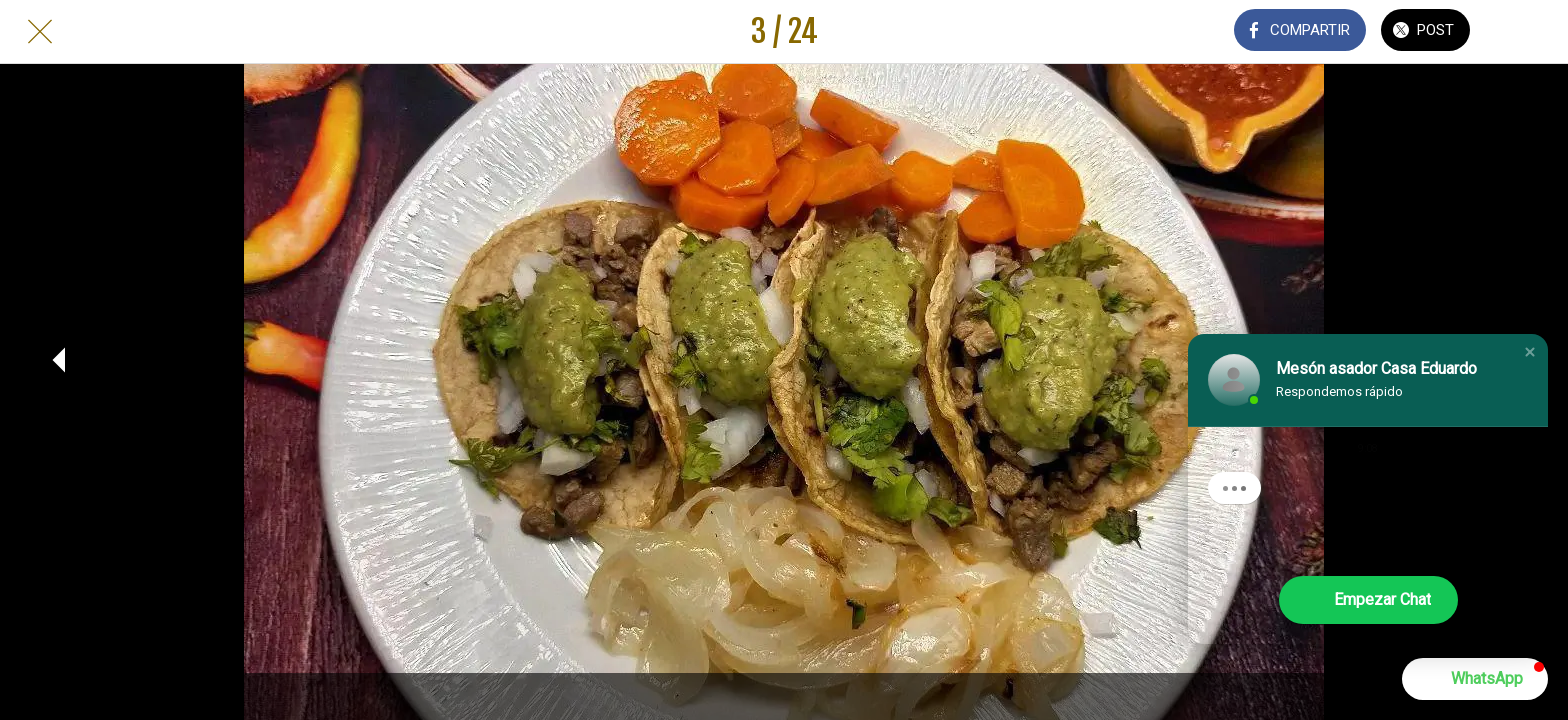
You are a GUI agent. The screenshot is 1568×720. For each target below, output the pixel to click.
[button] (1530, 352)
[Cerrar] (40, 32)
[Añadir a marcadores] (1528, 32)
